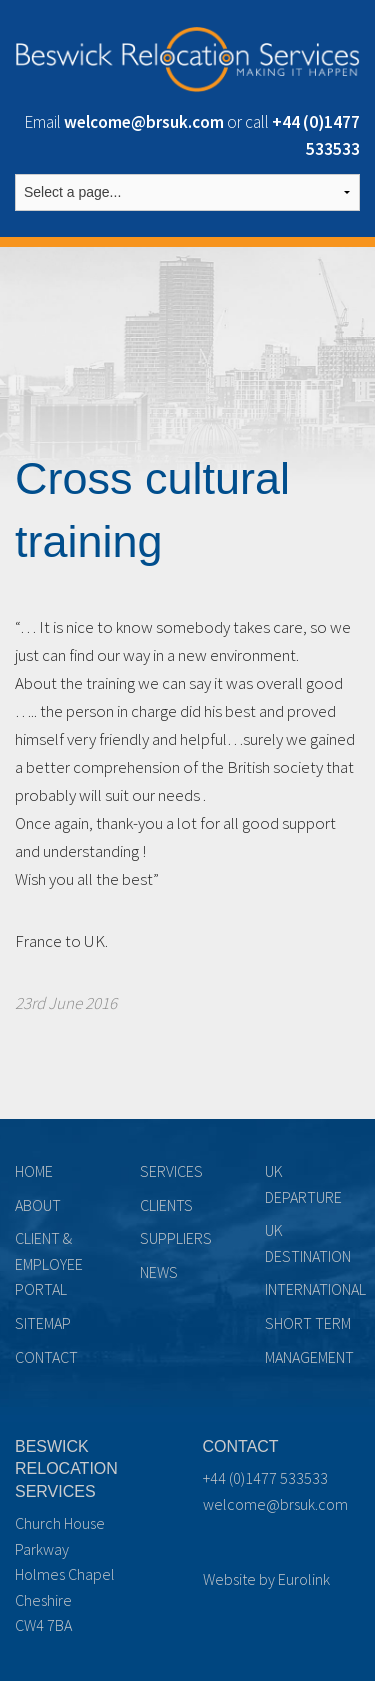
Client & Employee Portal (49, 1263)
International (315, 1289)
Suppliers (176, 1238)
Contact (46, 1357)
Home (34, 1171)
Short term (308, 1323)
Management (309, 1357)
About (38, 1205)
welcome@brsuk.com (275, 1504)
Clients (166, 1205)
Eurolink (304, 1579)
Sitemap (43, 1323)
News (159, 1272)
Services (171, 1171)
